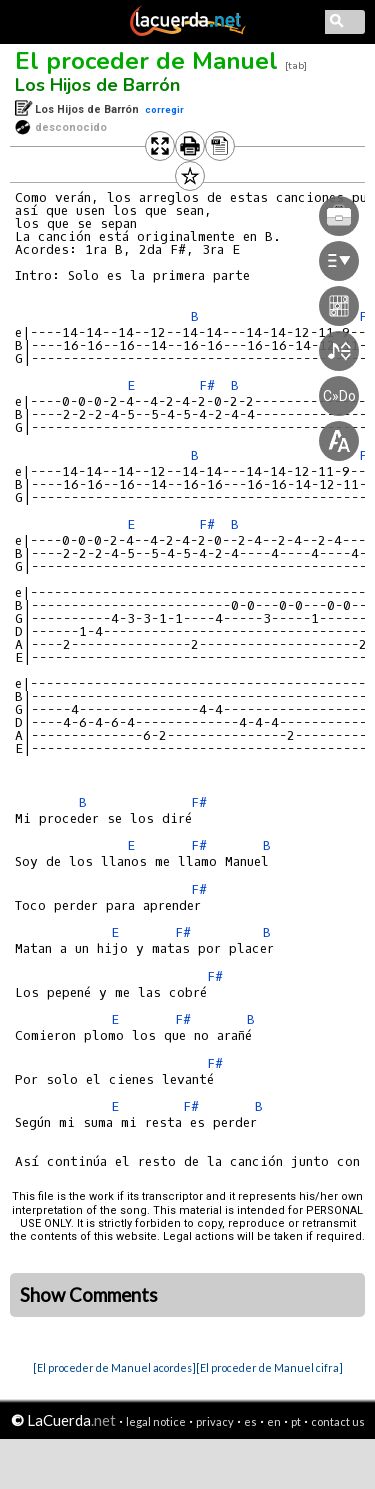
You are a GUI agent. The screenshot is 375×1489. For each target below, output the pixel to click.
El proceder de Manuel (146, 61)
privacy (215, 1421)
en (274, 1421)
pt (296, 1421)
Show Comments (89, 1295)
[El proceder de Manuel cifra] (269, 1367)
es (250, 1421)
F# (199, 802)
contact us (338, 1421)
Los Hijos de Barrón (97, 85)
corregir (164, 109)
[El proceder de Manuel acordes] (114, 1367)
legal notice (156, 1421)
